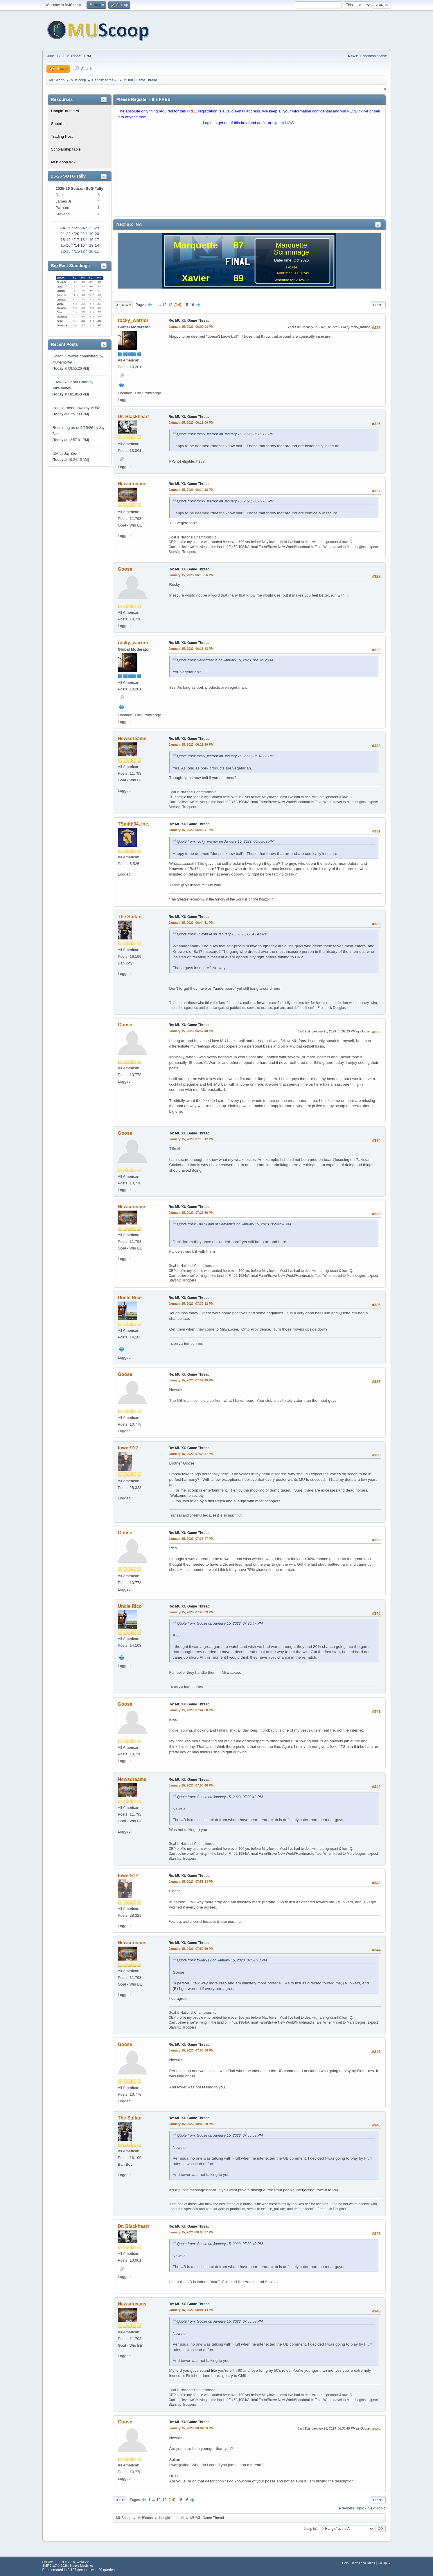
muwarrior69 (62, 362)
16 (192, 304)
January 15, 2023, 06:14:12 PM (191, 489)
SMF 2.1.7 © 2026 (55, 2565)
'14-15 (79, 245)
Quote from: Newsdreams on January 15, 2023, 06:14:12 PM (225, 660)
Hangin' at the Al (65, 111)
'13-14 (93, 245)
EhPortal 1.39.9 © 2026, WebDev (65, 2562)
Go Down (123, 305)
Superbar (59, 123)
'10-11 (93, 251)
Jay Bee (70, 454)
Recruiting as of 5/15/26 (73, 427)
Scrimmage (291, 252)
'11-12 (79, 251)
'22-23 (93, 228)
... (160, 304)
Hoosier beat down (69, 408)
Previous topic (351, 2508)
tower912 (128, 1447)
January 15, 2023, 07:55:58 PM (191, 2050)
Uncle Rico (130, 1297)
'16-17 (93, 239)
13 (170, 304)
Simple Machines (82, 2565)
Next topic (377, 2508)
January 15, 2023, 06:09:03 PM (191, 326)
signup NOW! (283, 123)
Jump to (310, 2528)
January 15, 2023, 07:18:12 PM (191, 1139)
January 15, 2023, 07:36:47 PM (191, 1538)
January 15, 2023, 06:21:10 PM (191, 744)
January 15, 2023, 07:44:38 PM (191, 1710)
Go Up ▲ (384, 2563)
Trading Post (62, 136)
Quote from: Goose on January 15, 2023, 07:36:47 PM (220, 1623)
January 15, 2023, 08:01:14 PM (191, 2310)
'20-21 (79, 234)
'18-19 (65, 239)
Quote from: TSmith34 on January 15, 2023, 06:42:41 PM (222, 934)
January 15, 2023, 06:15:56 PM (191, 575)
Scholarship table (373, 56)
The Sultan (130, 916)
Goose (125, 569)
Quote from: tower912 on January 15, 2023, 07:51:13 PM (222, 1960)
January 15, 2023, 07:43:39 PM (191, 1612)
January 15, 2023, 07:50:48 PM (191, 1785)
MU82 (95, 408)
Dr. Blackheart (133, 416)
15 (186, 304)
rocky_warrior (133, 320)
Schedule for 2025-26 (291, 280)
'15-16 (65, 245)
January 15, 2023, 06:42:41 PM (191, 830)
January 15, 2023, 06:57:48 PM (191, 1031)
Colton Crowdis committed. (76, 356)
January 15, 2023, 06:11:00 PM (191, 422)
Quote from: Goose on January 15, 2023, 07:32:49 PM (220, 1797)
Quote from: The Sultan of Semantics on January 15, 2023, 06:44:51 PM (234, 1224)
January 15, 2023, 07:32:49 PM (191, 1380)
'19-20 (93, 234)
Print (378, 305)
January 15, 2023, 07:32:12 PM (191, 1303)
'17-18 (79, 239)
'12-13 (65, 251)
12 (164, 304)
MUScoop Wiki (63, 162)
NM (56, 453)
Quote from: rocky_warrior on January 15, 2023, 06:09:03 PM (225, 434)
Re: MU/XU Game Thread (189, 320)
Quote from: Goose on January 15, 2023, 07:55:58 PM (220, 2135)
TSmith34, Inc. (133, 823)
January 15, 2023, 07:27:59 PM (191, 1212)
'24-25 (65, 228)
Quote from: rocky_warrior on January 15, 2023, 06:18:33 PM (225, 756)
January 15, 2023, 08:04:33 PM (191, 2428)
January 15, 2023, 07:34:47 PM (191, 1454)
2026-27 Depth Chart (71, 382)
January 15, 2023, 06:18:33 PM (191, 648)
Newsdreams (132, 483)
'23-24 (79, 228)
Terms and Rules (363, 2563)
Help (345, 2563)
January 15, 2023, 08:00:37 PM (191, 2232)
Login (208, 123)
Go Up (120, 2500)
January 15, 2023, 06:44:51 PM (191, 922)
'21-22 (65, 234)
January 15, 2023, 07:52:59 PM (191, 1948)
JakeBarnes (62, 388)
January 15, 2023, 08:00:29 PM (191, 2124)
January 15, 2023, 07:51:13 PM (191, 1881)
